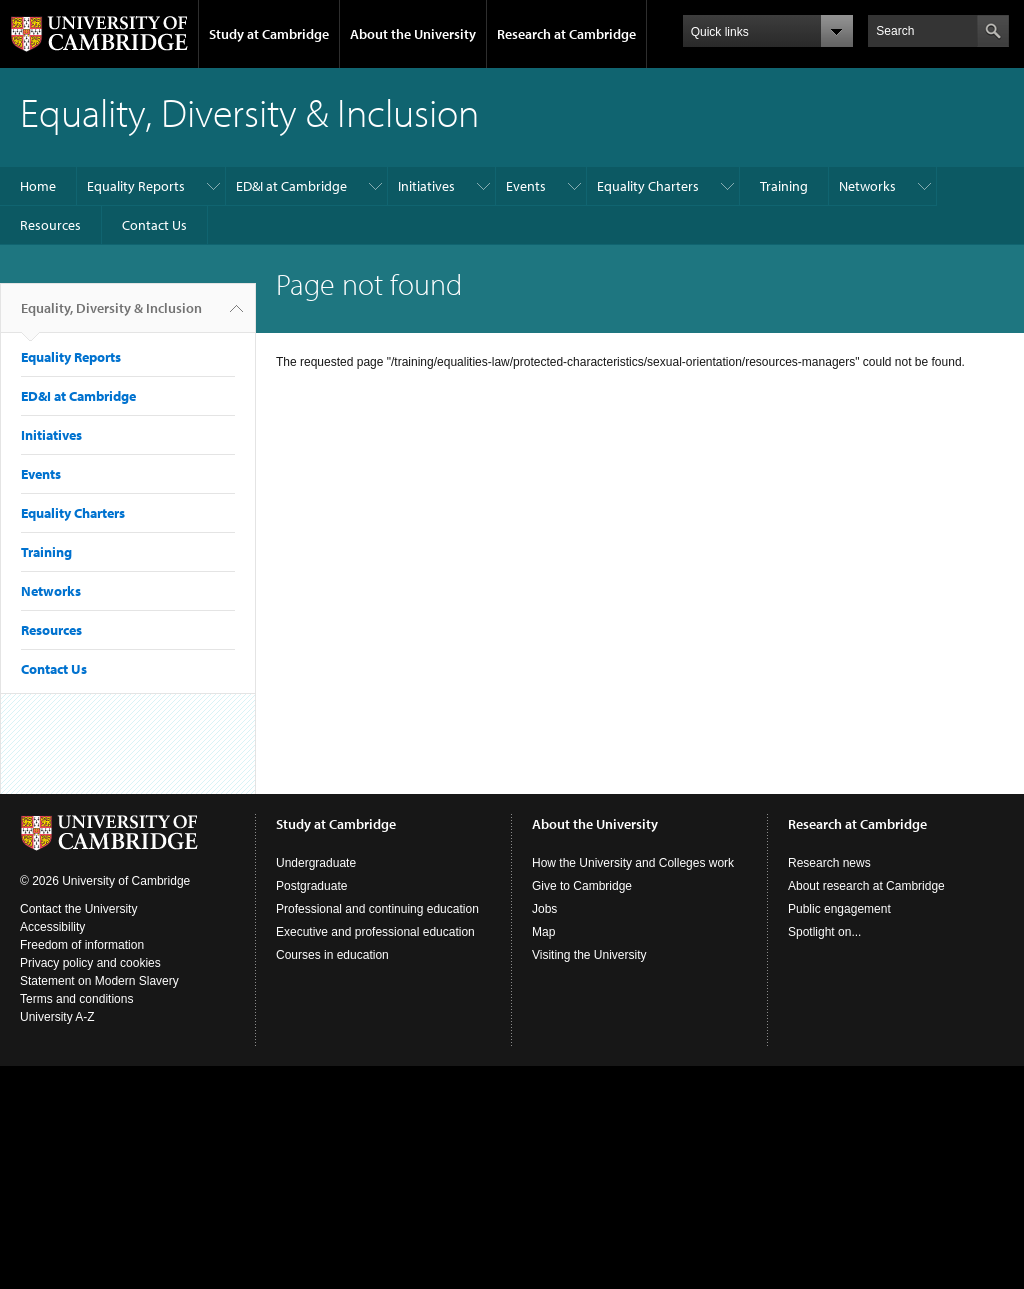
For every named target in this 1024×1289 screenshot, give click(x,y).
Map (543, 932)
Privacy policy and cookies (90, 963)
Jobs (544, 909)
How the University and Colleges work (633, 863)
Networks (867, 186)
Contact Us (154, 225)
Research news (829, 863)
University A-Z (57, 1017)
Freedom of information (82, 945)
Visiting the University (589, 955)
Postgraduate (311, 886)
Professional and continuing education (377, 909)
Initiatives (426, 186)
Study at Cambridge (269, 34)
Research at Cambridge (566, 34)
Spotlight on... (824, 932)
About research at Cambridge (866, 886)
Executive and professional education (375, 932)
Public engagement (839, 909)
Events (526, 186)
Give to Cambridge (582, 886)
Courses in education (332, 955)
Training (784, 186)
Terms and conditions (76, 999)
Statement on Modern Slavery (99, 981)
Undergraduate (316, 863)
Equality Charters (648, 186)
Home (38, 186)
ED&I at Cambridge (291, 186)
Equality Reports (136, 186)
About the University (413, 34)
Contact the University (78, 909)
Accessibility (52, 927)
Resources (50, 225)
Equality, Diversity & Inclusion (111, 316)
